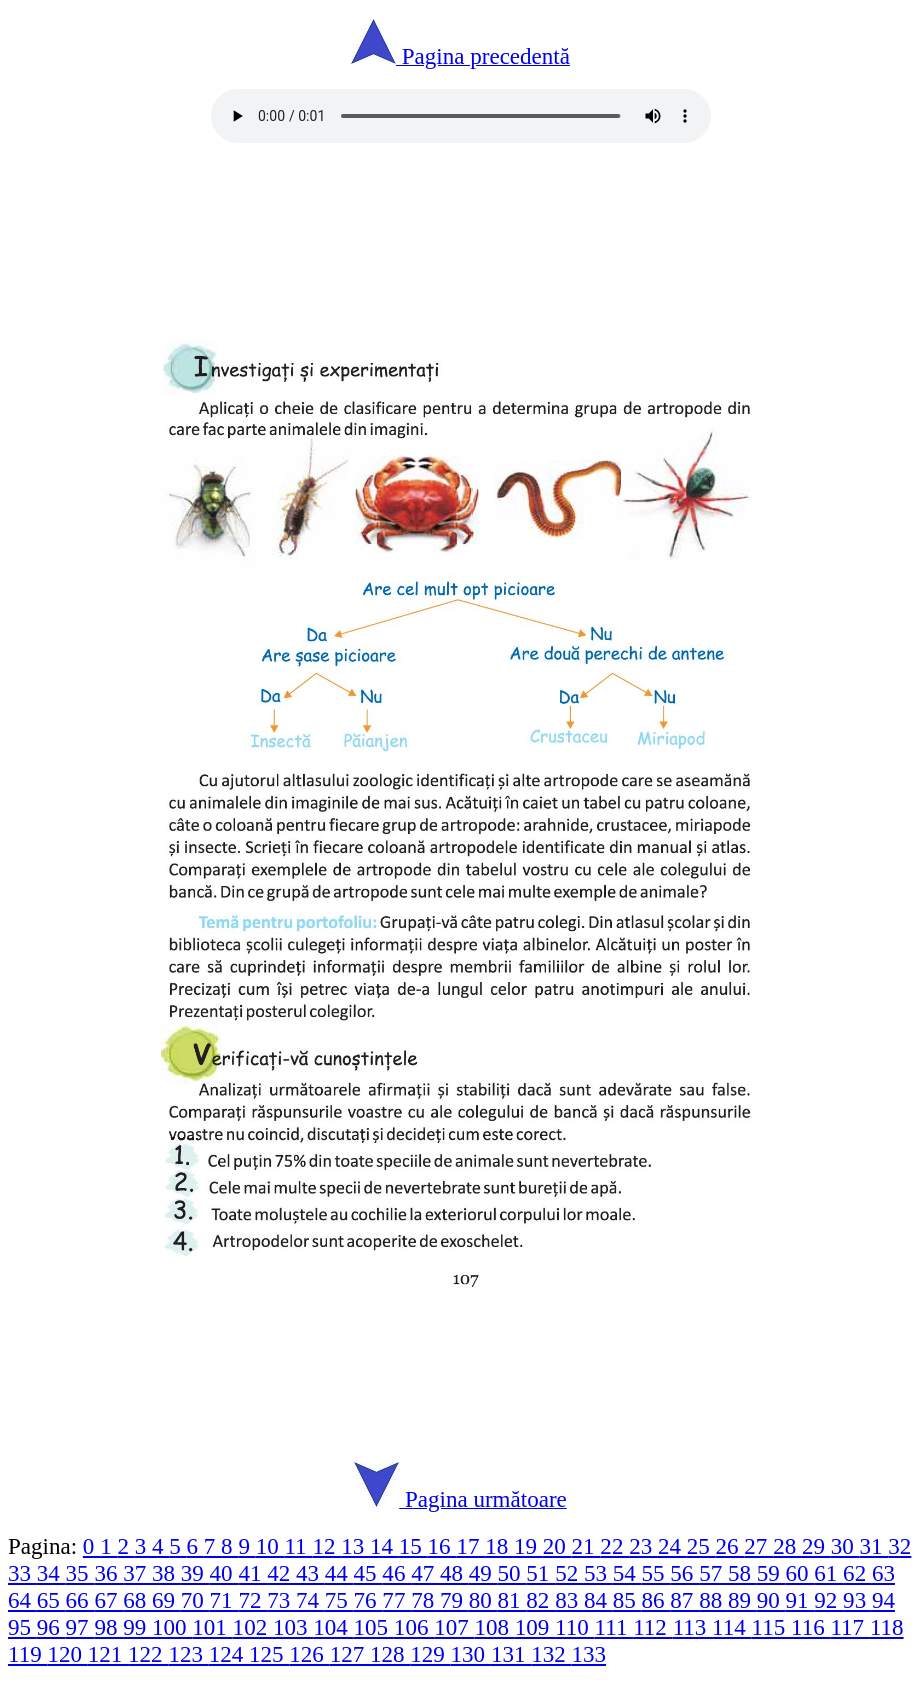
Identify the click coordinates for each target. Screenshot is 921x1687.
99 (137, 1627)
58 (742, 1573)
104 (333, 1627)
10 (270, 1546)
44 (339, 1573)
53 (598, 1573)
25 (701, 1546)
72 (252, 1600)
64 (22, 1600)
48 (454, 1573)
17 (470, 1546)
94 (883, 1600)
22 (614, 1546)
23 (643, 1546)
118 (887, 1627)
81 (512, 1600)
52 (569, 1573)
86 (656, 1600)
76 (368, 1600)
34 (51, 1573)
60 (800, 1573)
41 (252, 1573)
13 (355, 1546)
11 (298, 1546)
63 (883, 1573)
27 (758, 1546)
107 (454, 1627)
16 (442, 1546)
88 (713, 1600)
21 (586, 1546)
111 (614, 1627)
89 (742, 1600)
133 (589, 1654)
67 (108, 1600)
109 (535, 1627)
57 (713, 1573)
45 (368, 1573)
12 (326, 1546)
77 (396, 1600)
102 (253, 1627)
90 (771, 1600)
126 (309, 1654)
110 (574, 1627)
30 (845, 1546)
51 (540, 1573)
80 (483, 1600)
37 (137, 1573)
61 (828, 1573)
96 (51, 1627)
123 (188, 1654)
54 (627, 1573)
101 (212, 1627)
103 (293, 1627)
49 (483, 1573)
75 (339, 1600)
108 (494, 1627)
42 (281, 1573)
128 (390, 1654)
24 (672, 1546)
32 (899, 1546)
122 (148, 1654)
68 (137, 1600)
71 (224, 1600)
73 (281, 1600)
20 (557, 1546)
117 (849, 1627)
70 (195, 1600)
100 (172, 1627)
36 (108, 1573)
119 (27, 1654)
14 (384, 1546)
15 (413, 1546)
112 (652, 1627)
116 (810, 1627)
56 (684, 1573)
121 (108, 1654)
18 (499, 1546)
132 (551, 1654)
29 (816, 1546)
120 (67, 1654)
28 (787, 1546)
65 (51, 1600)
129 (430, 1654)
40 (224, 1573)
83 (569, 1600)
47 (425, 1573)
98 (108, 1627)
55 (656, 1573)
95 (22, 1627)
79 (454, 1600)
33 (22, 1573)
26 (730, 1546)
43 (310, 1573)
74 (310, 1600)
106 (414, 1627)
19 (528, 1546)
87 (684, 1600)
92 (828, 1600)
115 (771, 1627)
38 (166, 1573)
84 (598, 1600)
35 (80, 1573)
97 (80, 1627)
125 (269, 1654)
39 (195, 1573)
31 (874, 1546)
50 (512, 1573)
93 (857, 1600)
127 (350, 1654)
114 (731, 1627)
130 (471, 1654)
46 (396, 1573)
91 (800, 1600)
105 (374, 1627)
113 (692, 1627)
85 (627, 1600)
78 (425, 1600)
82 (540, 1600)
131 (511, 1654)
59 (771, 1573)
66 (80, 1600)
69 (166, 1600)
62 (857, 1573)
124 (229, 1654)
